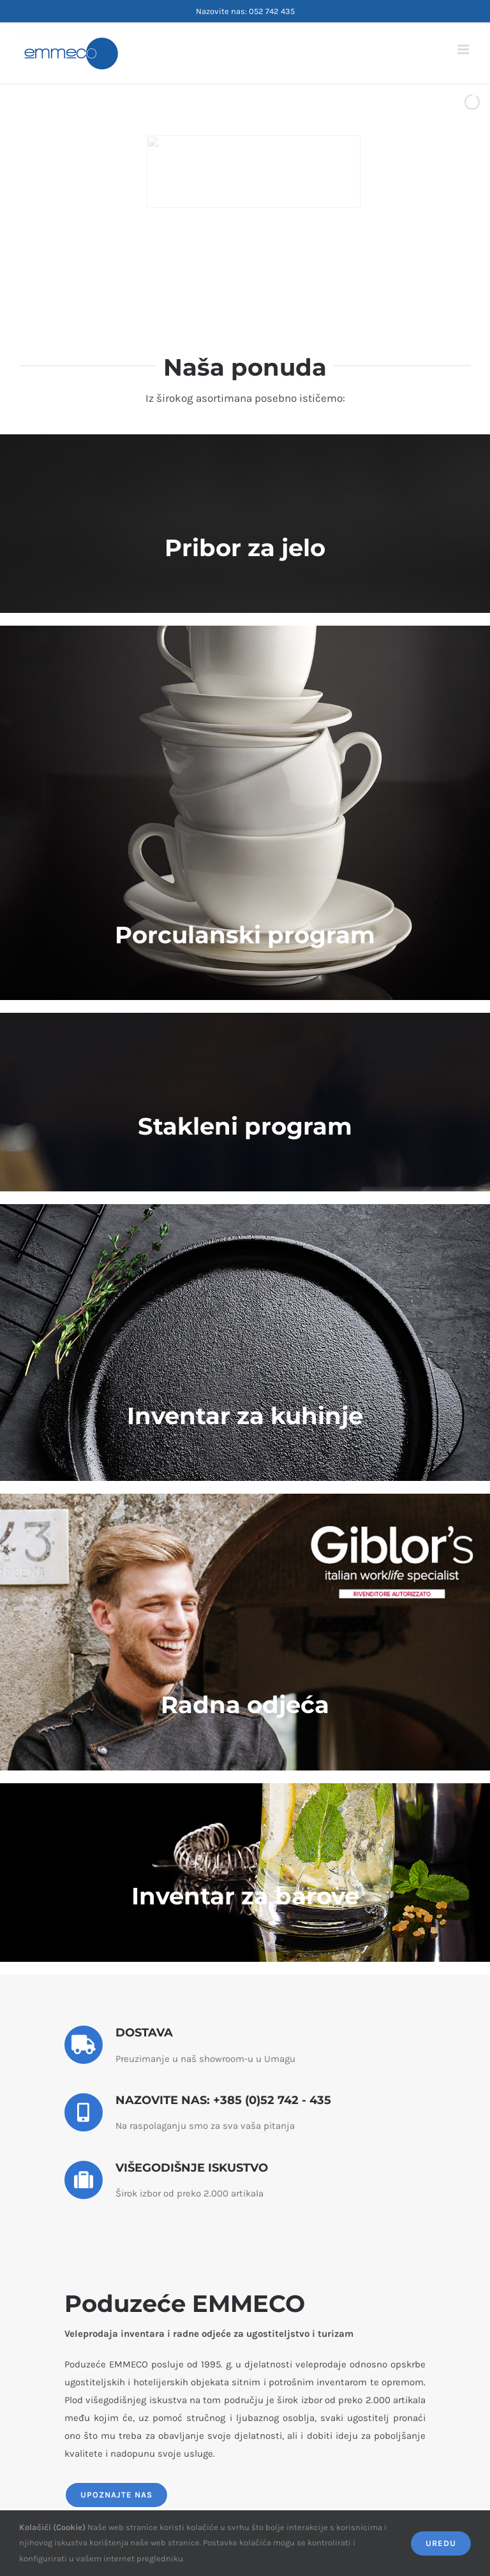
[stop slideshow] (282, 273)
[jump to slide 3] (241, 273)
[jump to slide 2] (227, 273)
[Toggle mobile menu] (464, 49)
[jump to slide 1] (213, 273)
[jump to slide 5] (269, 273)
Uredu (441, 2543)
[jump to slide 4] (255, 273)
